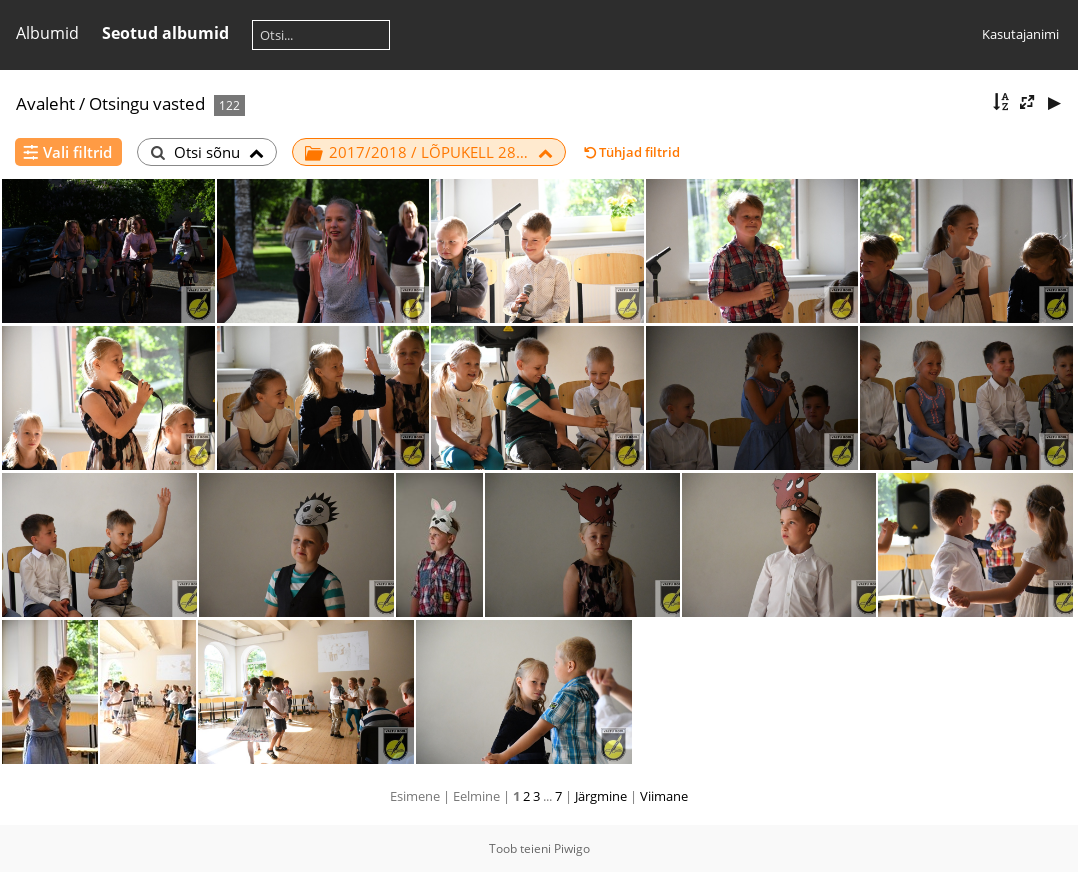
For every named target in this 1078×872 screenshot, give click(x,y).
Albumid (47, 33)
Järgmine (601, 796)
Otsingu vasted (147, 103)
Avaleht (45, 103)
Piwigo (572, 848)
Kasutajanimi (1020, 34)
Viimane (664, 796)
